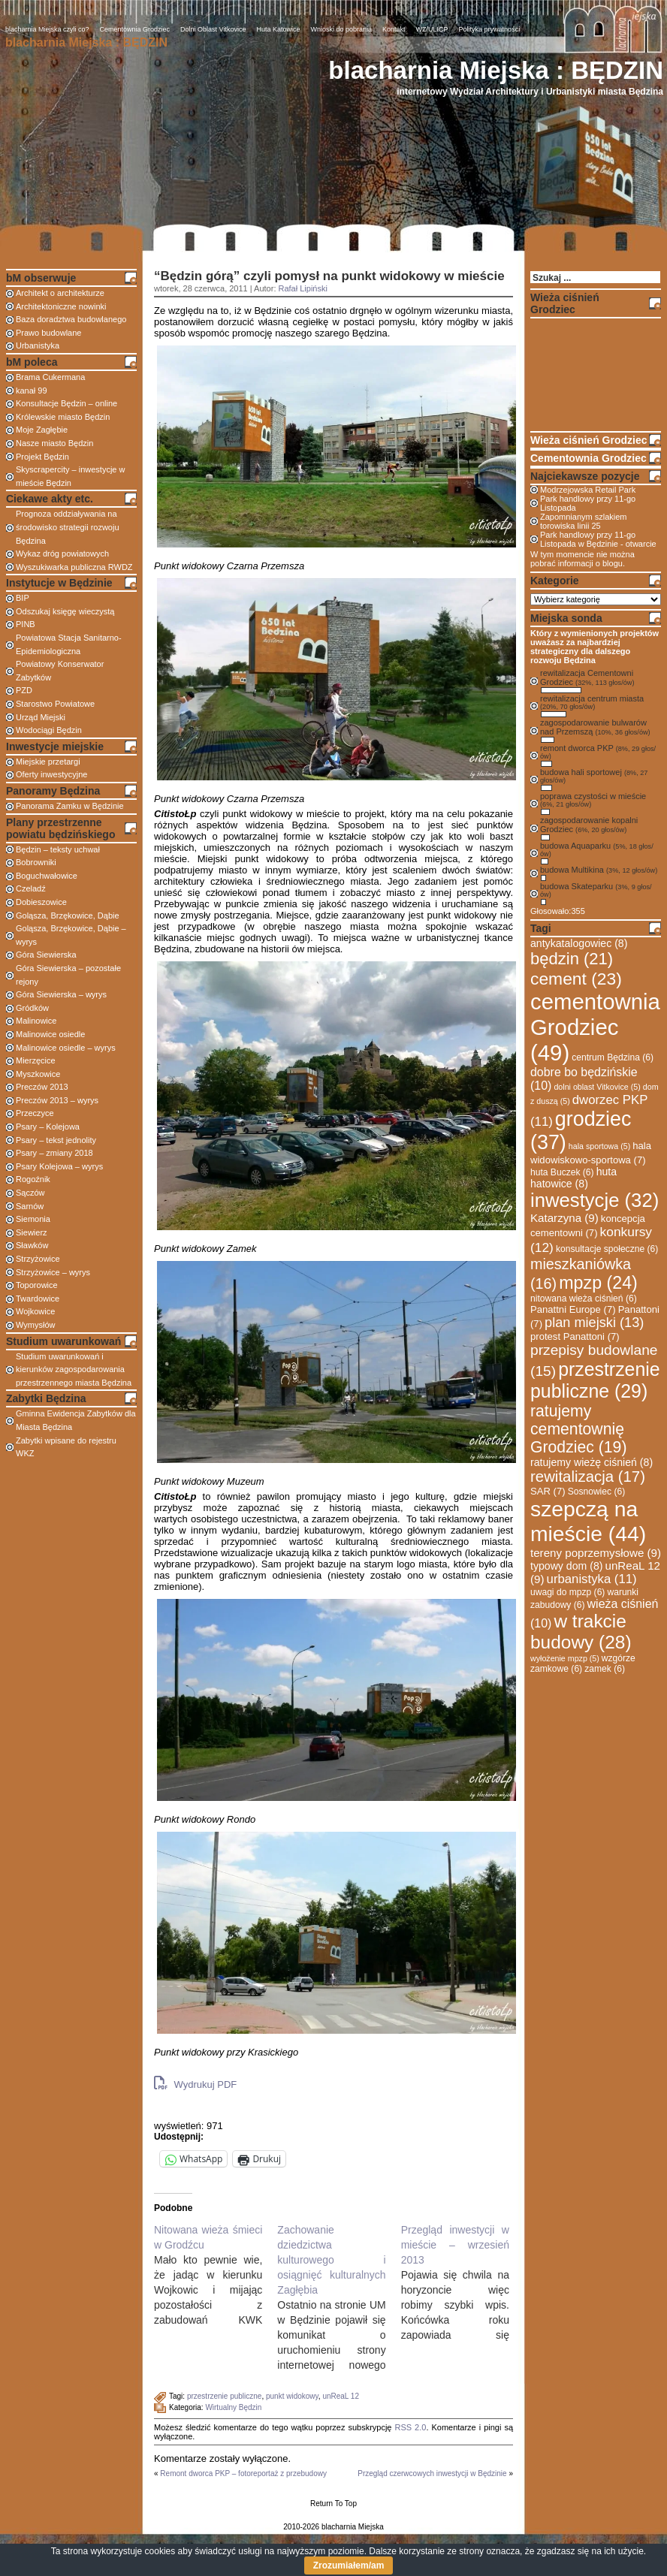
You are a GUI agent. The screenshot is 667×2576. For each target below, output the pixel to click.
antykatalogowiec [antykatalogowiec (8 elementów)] (578, 943)
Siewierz (31, 1232)
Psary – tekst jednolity (56, 1140)
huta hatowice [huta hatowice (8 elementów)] (573, 1178)
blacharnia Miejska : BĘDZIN (495, 70)
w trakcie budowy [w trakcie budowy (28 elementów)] (581, 1631)
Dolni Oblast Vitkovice (213, 29)
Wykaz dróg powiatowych (62, 553)
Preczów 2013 (42, 1086)
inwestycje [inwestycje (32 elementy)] (594, 1200)
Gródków (32, 1007)
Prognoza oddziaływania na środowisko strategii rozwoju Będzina (67, 526)
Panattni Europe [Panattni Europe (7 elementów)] (573, 1309)
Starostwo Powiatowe (55, 703)
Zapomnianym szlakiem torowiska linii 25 (583, 521)
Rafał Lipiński (303, 288)
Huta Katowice (278, 29)
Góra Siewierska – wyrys (61, 994)
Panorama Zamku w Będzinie (70, 805)
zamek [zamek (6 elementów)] (604, 1669)
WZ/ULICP (432, 29)
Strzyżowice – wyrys (53, 1272)
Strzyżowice (38, 1258)
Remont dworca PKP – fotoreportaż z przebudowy (243, 2473)
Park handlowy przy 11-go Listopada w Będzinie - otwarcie (598, 539)
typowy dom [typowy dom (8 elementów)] (566, 1566)
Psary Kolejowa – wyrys (59, 1166)
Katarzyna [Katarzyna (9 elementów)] (564, 1217)
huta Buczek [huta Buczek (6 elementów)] (562, 1172)
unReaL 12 (340, 2396)
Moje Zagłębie (42, 429)
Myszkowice (38, 1073)
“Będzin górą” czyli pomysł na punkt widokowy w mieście (329, 276)
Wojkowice (35, 1311)
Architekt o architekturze (60, 292)
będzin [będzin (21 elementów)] (571, 958)
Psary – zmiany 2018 (54, 1152)
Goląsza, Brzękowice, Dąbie (67, 915)
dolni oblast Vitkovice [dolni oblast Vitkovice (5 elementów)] (597, 1086)
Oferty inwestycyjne (51, 774)
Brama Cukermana (50, 377)
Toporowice (37, 1285)
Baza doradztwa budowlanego (71, 319)
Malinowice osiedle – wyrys (66, 1047)
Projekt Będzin (42, 456)
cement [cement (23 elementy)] (576, 978)
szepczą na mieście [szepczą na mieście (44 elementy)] (588, 1521)
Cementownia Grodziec (135, 29)
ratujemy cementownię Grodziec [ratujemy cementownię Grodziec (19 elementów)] (578, 1428)
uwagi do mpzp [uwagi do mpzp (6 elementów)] (567, 1592)
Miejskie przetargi (48, 761)
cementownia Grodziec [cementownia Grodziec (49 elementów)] (595, 1027)
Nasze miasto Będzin (54, 443)
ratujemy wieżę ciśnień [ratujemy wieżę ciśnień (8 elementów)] (591, 1462)
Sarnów (30, 1206)
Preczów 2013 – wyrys (57, 1100)
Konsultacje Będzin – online (66, 403)
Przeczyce (35, 1113)
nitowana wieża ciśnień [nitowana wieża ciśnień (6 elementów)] (583, 1298)
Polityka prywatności (490, 29)
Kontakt (394, 29)
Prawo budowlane (48, 332)
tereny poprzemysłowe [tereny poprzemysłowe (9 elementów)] (595, 1552)
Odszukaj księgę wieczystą (65, 611)
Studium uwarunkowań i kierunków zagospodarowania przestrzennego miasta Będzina (73, 1369)
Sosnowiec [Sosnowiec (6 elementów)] (597, 1491)
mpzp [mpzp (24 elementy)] (598, 1283)
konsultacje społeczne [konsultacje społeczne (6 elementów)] (607, 1249)
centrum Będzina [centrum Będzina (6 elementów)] (612, 1057)
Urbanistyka (37, 345)
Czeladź (31, 888)
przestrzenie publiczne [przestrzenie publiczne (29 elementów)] (595, 1380)
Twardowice (37, 1298)
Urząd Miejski (40, 717)
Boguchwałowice (46, 875)
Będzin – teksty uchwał (58, 849)
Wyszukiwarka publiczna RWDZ (74, 567)
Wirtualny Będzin (233, 2407)
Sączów (30, 1192)
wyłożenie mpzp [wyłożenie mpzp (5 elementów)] (564, 1658)
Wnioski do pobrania (342, 29)
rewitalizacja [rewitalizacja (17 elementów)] (587, 1476)
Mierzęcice (36, 1060)
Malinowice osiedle (50, 1034)
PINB (25, 624)
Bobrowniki (36, 862)
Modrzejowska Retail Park (587, 489)
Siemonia (33, 1218)
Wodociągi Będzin (49, 729)
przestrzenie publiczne (224, 2396)
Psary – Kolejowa (48, 1126)
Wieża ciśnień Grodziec (588, 440)
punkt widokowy (292, 2396)
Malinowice (36, 1020)
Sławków (32, 1245)
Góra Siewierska (46, 954)
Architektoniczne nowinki (61, 306)
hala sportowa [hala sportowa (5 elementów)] (599, 1146)
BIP (22, 597)
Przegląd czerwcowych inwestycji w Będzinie (432, 2473)
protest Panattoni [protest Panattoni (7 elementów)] (575, 1336)
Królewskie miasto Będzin (63, 416)
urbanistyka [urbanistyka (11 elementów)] (592, 1579)
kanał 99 (31, 390)
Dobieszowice (41, 901)
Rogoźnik (33, 1179)
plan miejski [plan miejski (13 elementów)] (594, 1322)
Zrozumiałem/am (349, 2565)
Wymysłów (35, 1324)
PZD (24, 690)
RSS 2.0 (410, 2427)
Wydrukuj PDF (195, 2083)
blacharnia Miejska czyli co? (47, 29)
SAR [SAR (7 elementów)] (548, 1491)
